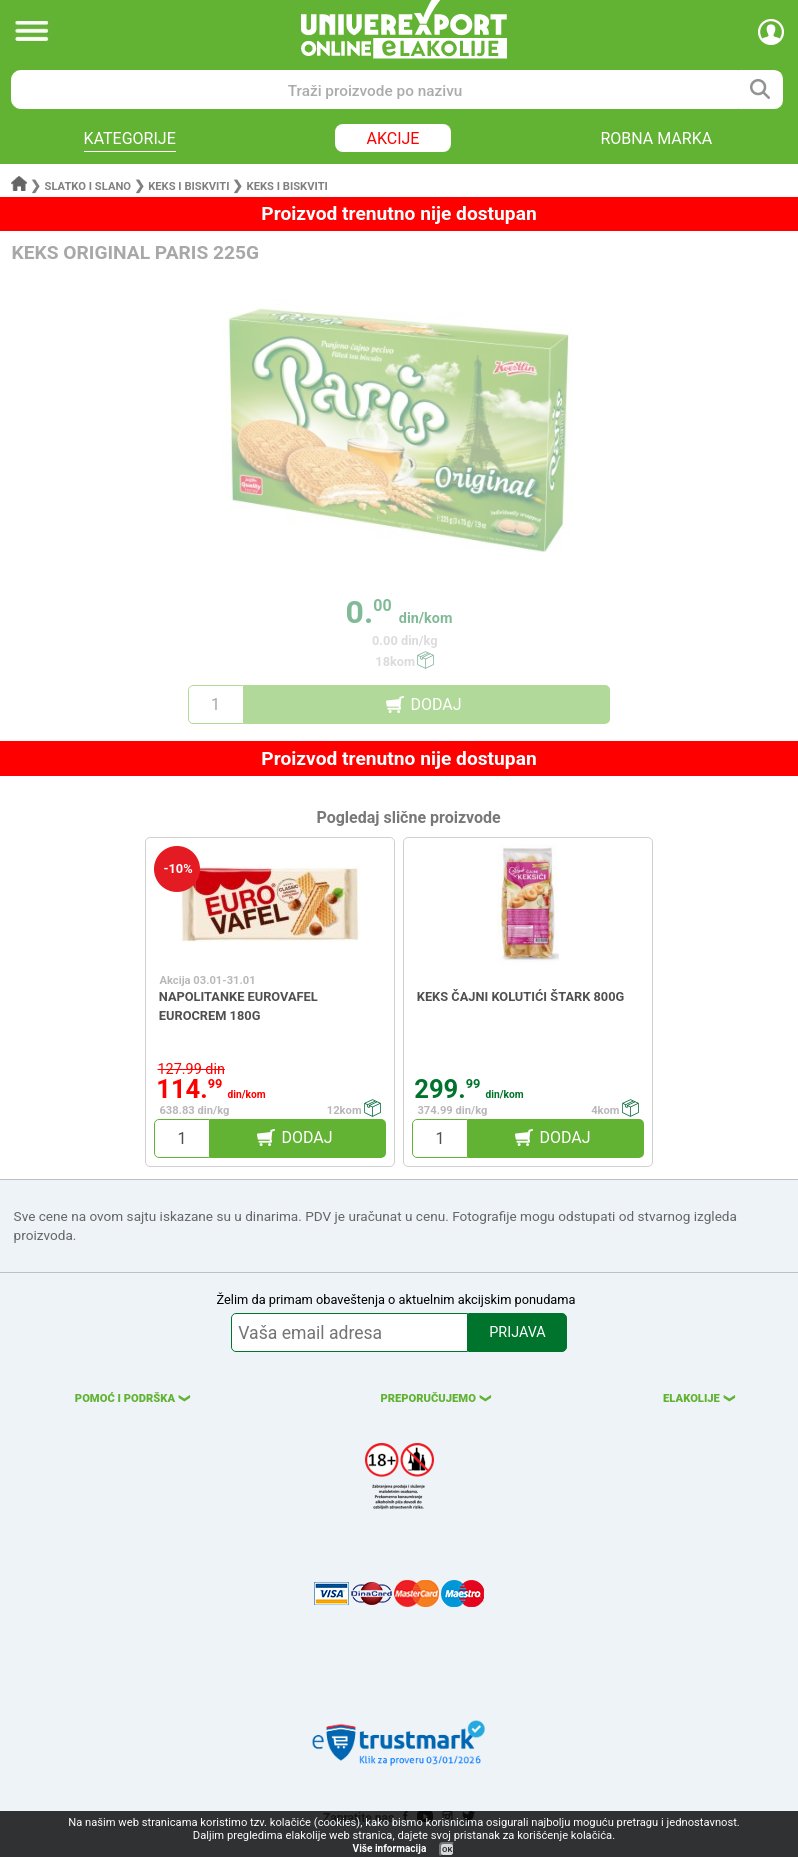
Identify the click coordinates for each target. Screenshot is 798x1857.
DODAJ (435, 704)
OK (447, 1849)
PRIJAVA (517, 1332)
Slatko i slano (88, 186)
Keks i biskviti (188, 186)
